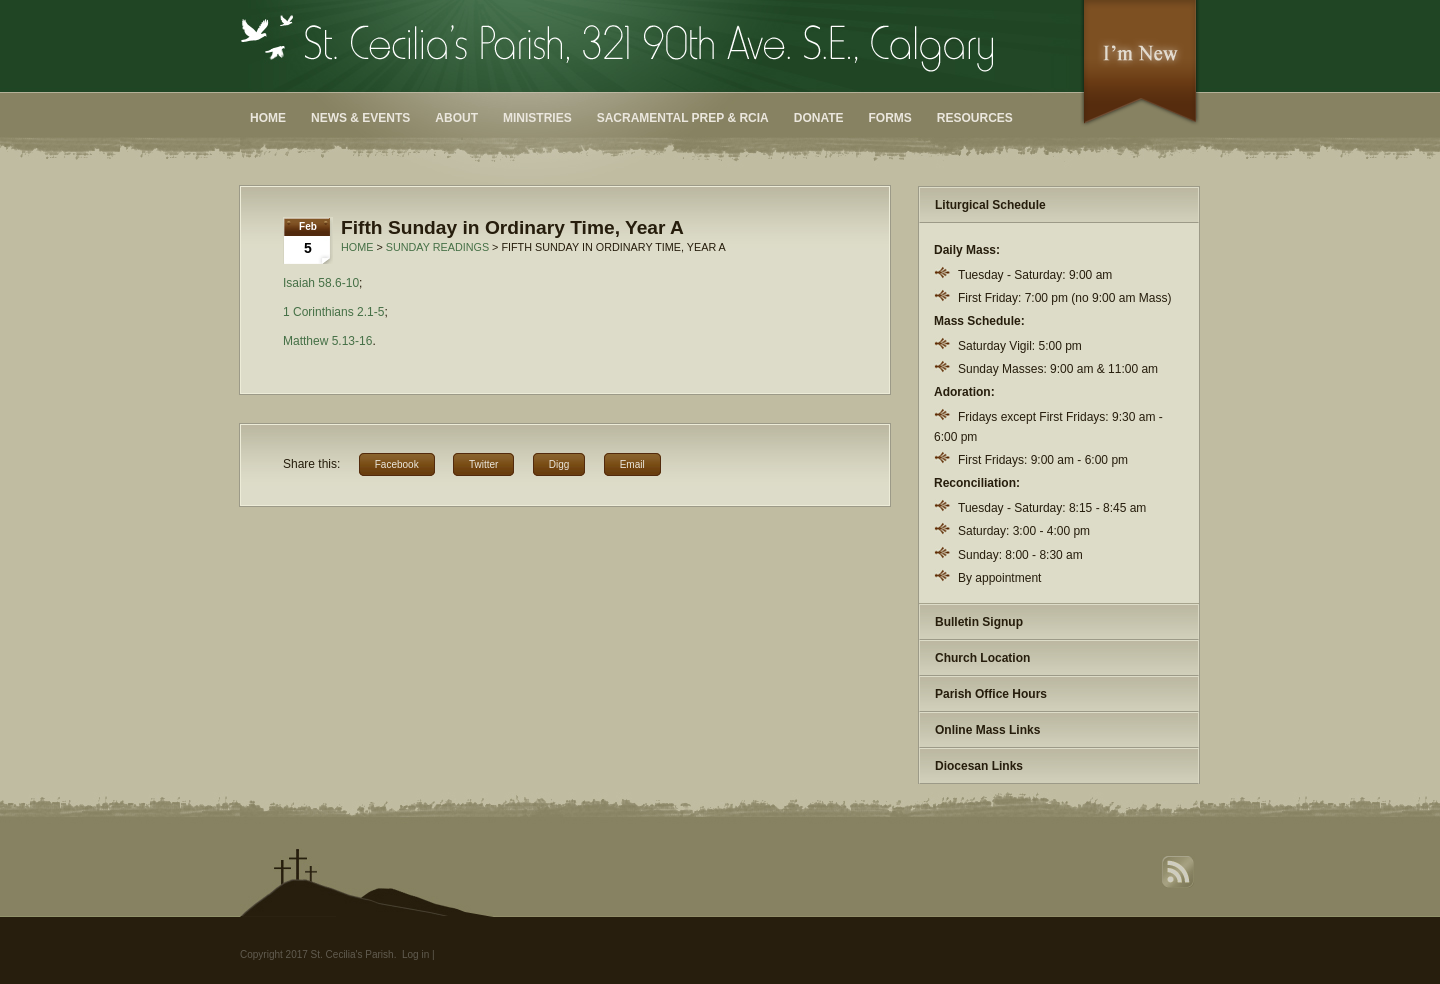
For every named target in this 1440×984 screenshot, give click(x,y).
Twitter (483, 464)
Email (632, 464)
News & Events (360, 118)
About (456, 118)
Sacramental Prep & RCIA (683, 118)
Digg (559, 464)
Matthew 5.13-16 (327, 341)
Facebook (397, 464)
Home (268, 118)
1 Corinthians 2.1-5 (333, 312)
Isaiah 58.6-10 (321, 283)
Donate (819, 118)
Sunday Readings (437, 247)
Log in (415, 954)
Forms (890, 118)
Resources (975, 118)
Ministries (537, 118)
